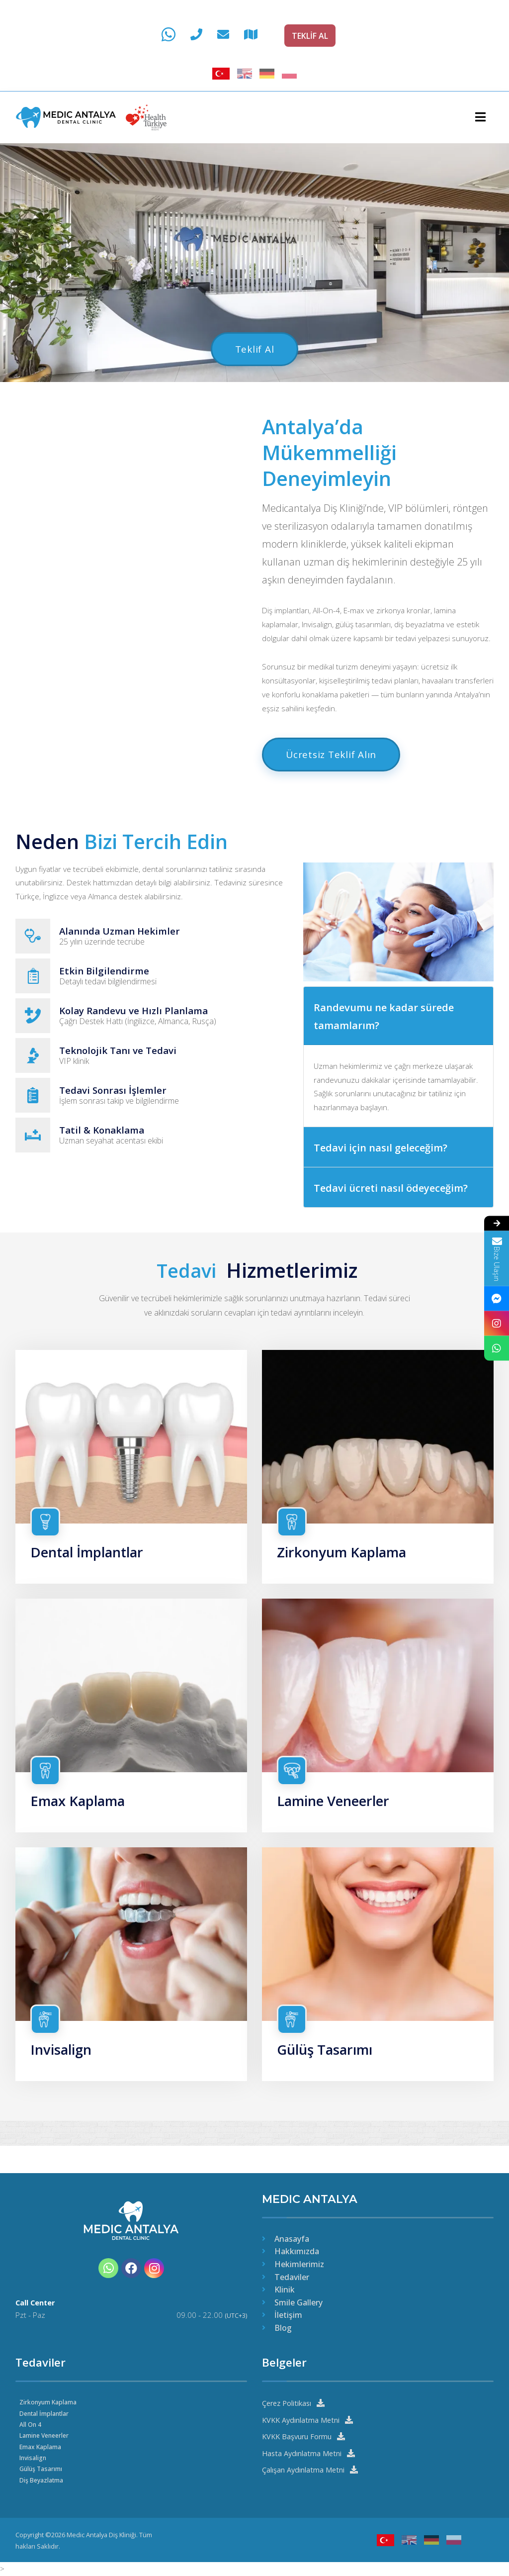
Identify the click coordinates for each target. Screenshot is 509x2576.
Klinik (284, 2288)
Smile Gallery (298, 2301)
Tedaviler (291, 2276)
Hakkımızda (296, 2250)
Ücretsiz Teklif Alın (335, 773)
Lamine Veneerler (337, 1820)
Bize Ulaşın (497, 1258)
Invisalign (63, 2070)
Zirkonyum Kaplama (346, 1570)
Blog (283, 2326)
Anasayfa (291, 2237)
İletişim (288, 2314)
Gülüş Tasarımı (328, 2070)
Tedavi (186, 1287)
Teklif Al (254, 349)
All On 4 (30, 2423)
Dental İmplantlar (91, 1570)
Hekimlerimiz (299, 2263)
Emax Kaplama (81, 1820)
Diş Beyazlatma (42, 2479)
